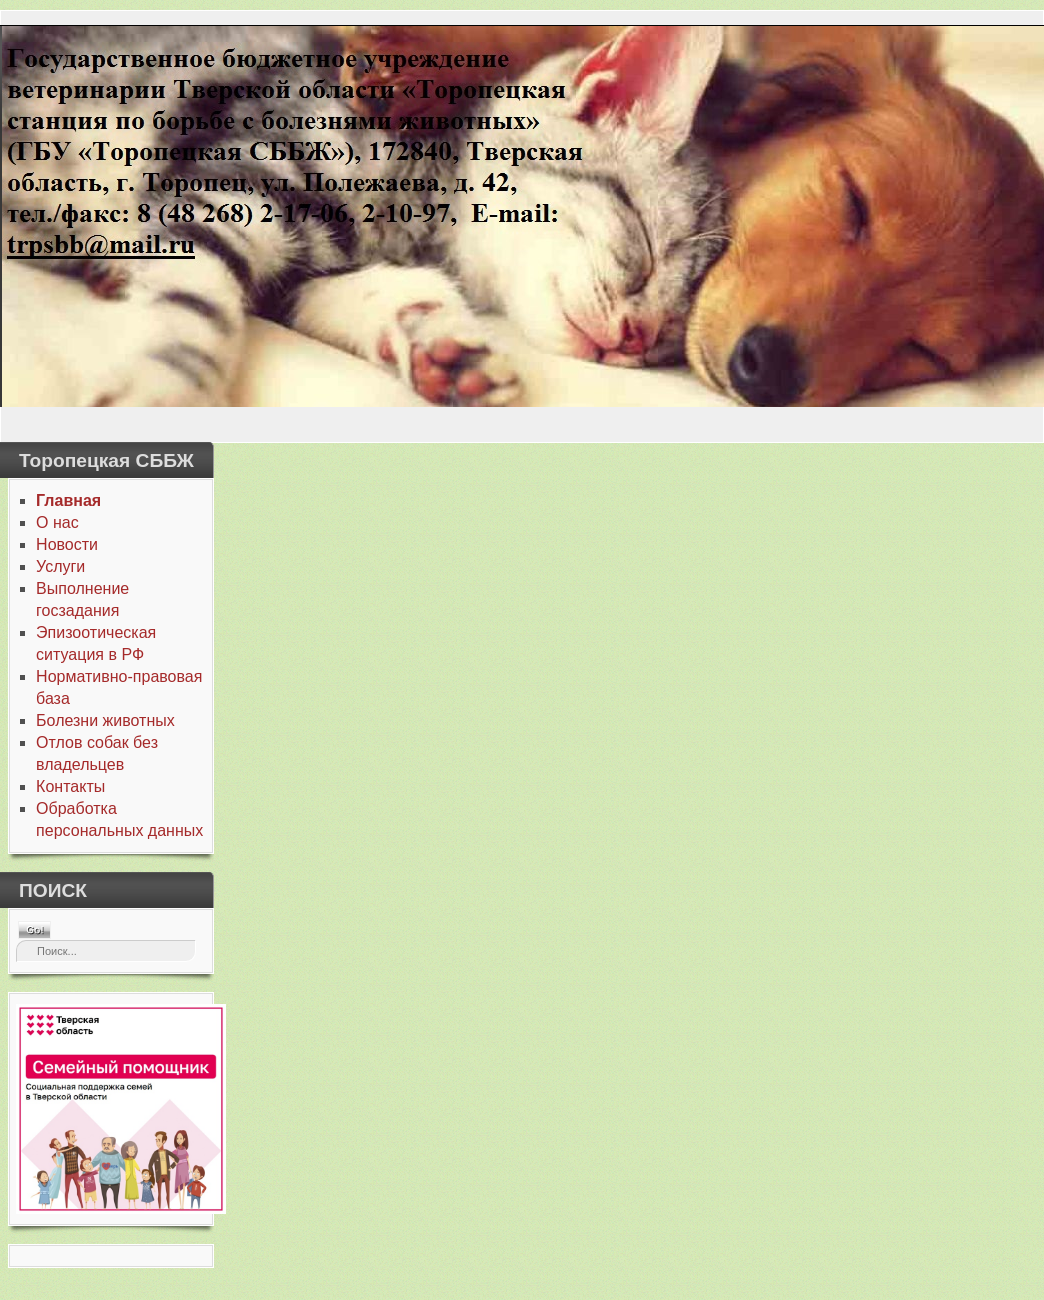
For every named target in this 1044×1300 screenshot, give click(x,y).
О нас (57, 522)
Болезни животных (105, 720)
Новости (67, 544)
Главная (68, 500)
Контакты (70, 786)
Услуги (60, 566)
